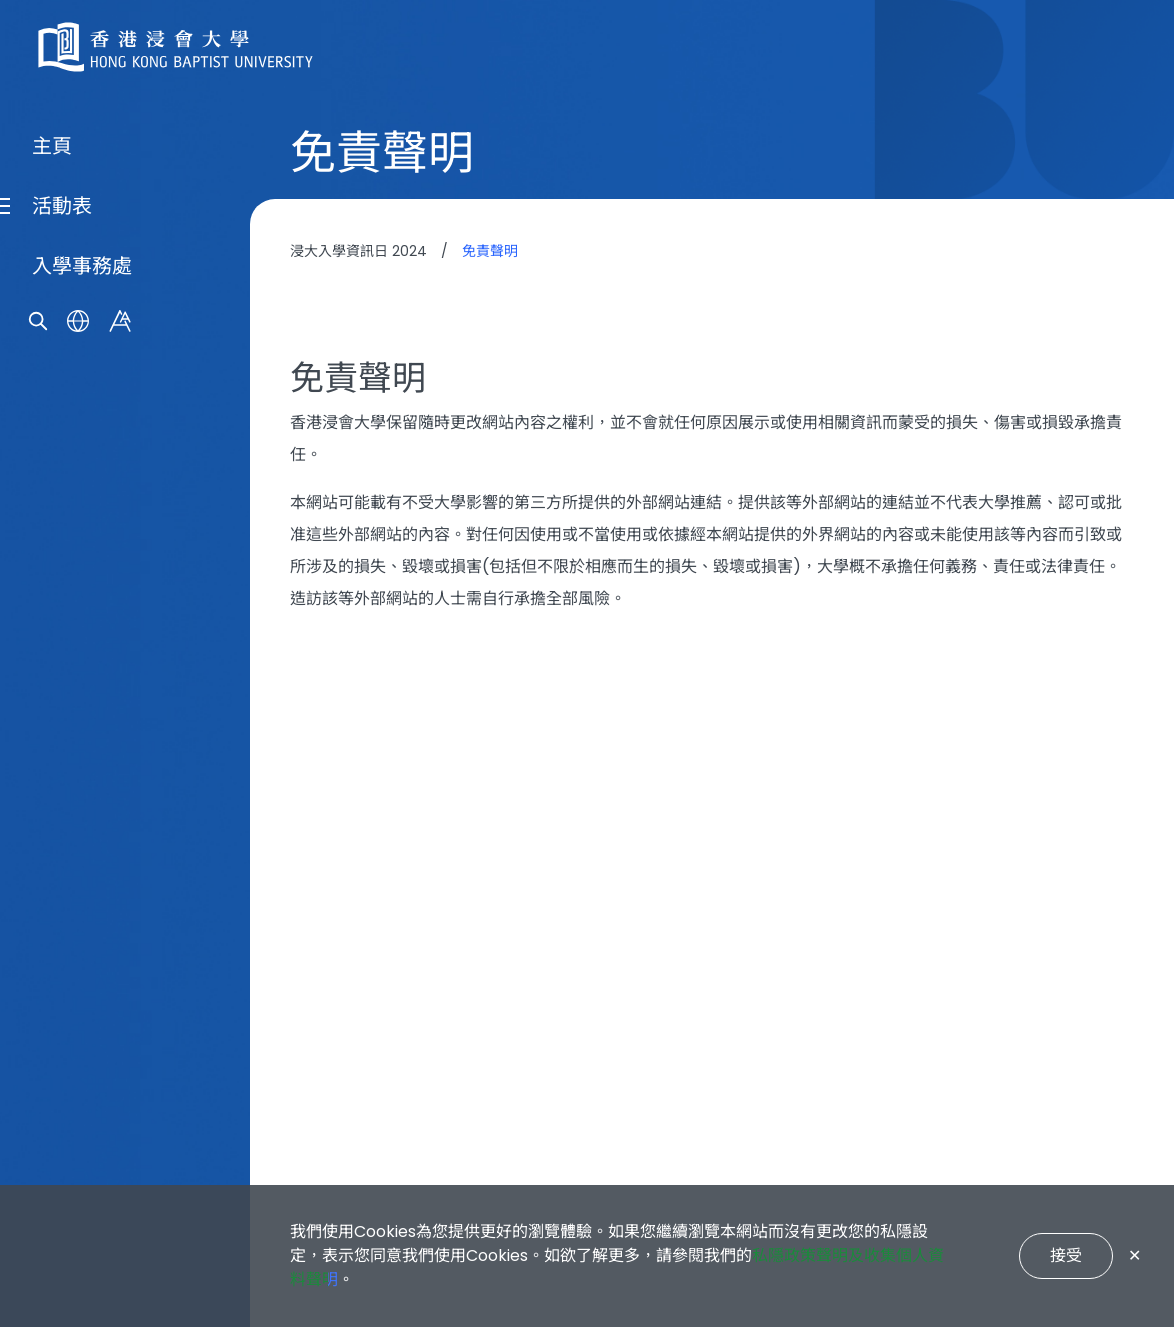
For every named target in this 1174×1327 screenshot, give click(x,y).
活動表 (62, 688)
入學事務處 (82, 748)
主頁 (52, 628)
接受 (1066, 1255)
